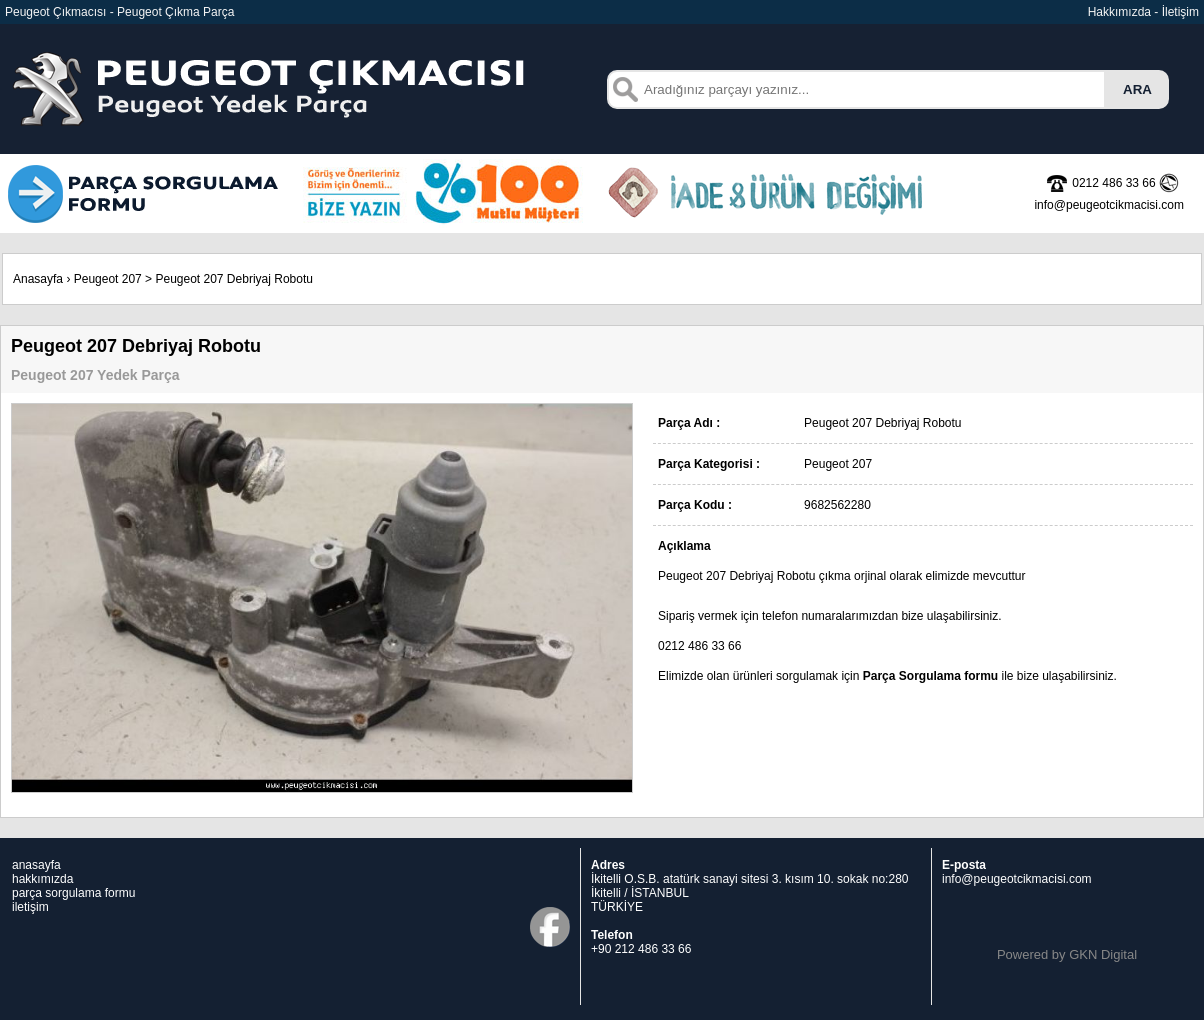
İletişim (1180, 12)
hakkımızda (42, 879)
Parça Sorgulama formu (930, 676)
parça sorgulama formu (73, 893)
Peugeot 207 (108, 279)
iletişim (30, 907)
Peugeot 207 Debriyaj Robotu (233, 279)
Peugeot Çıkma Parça (175, 12)
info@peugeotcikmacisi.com (1017, 879)
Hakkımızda (1119, 12)
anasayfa (36, 865)
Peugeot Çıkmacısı (55, 12)
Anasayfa (38, 279)
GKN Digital (1103, 954)
